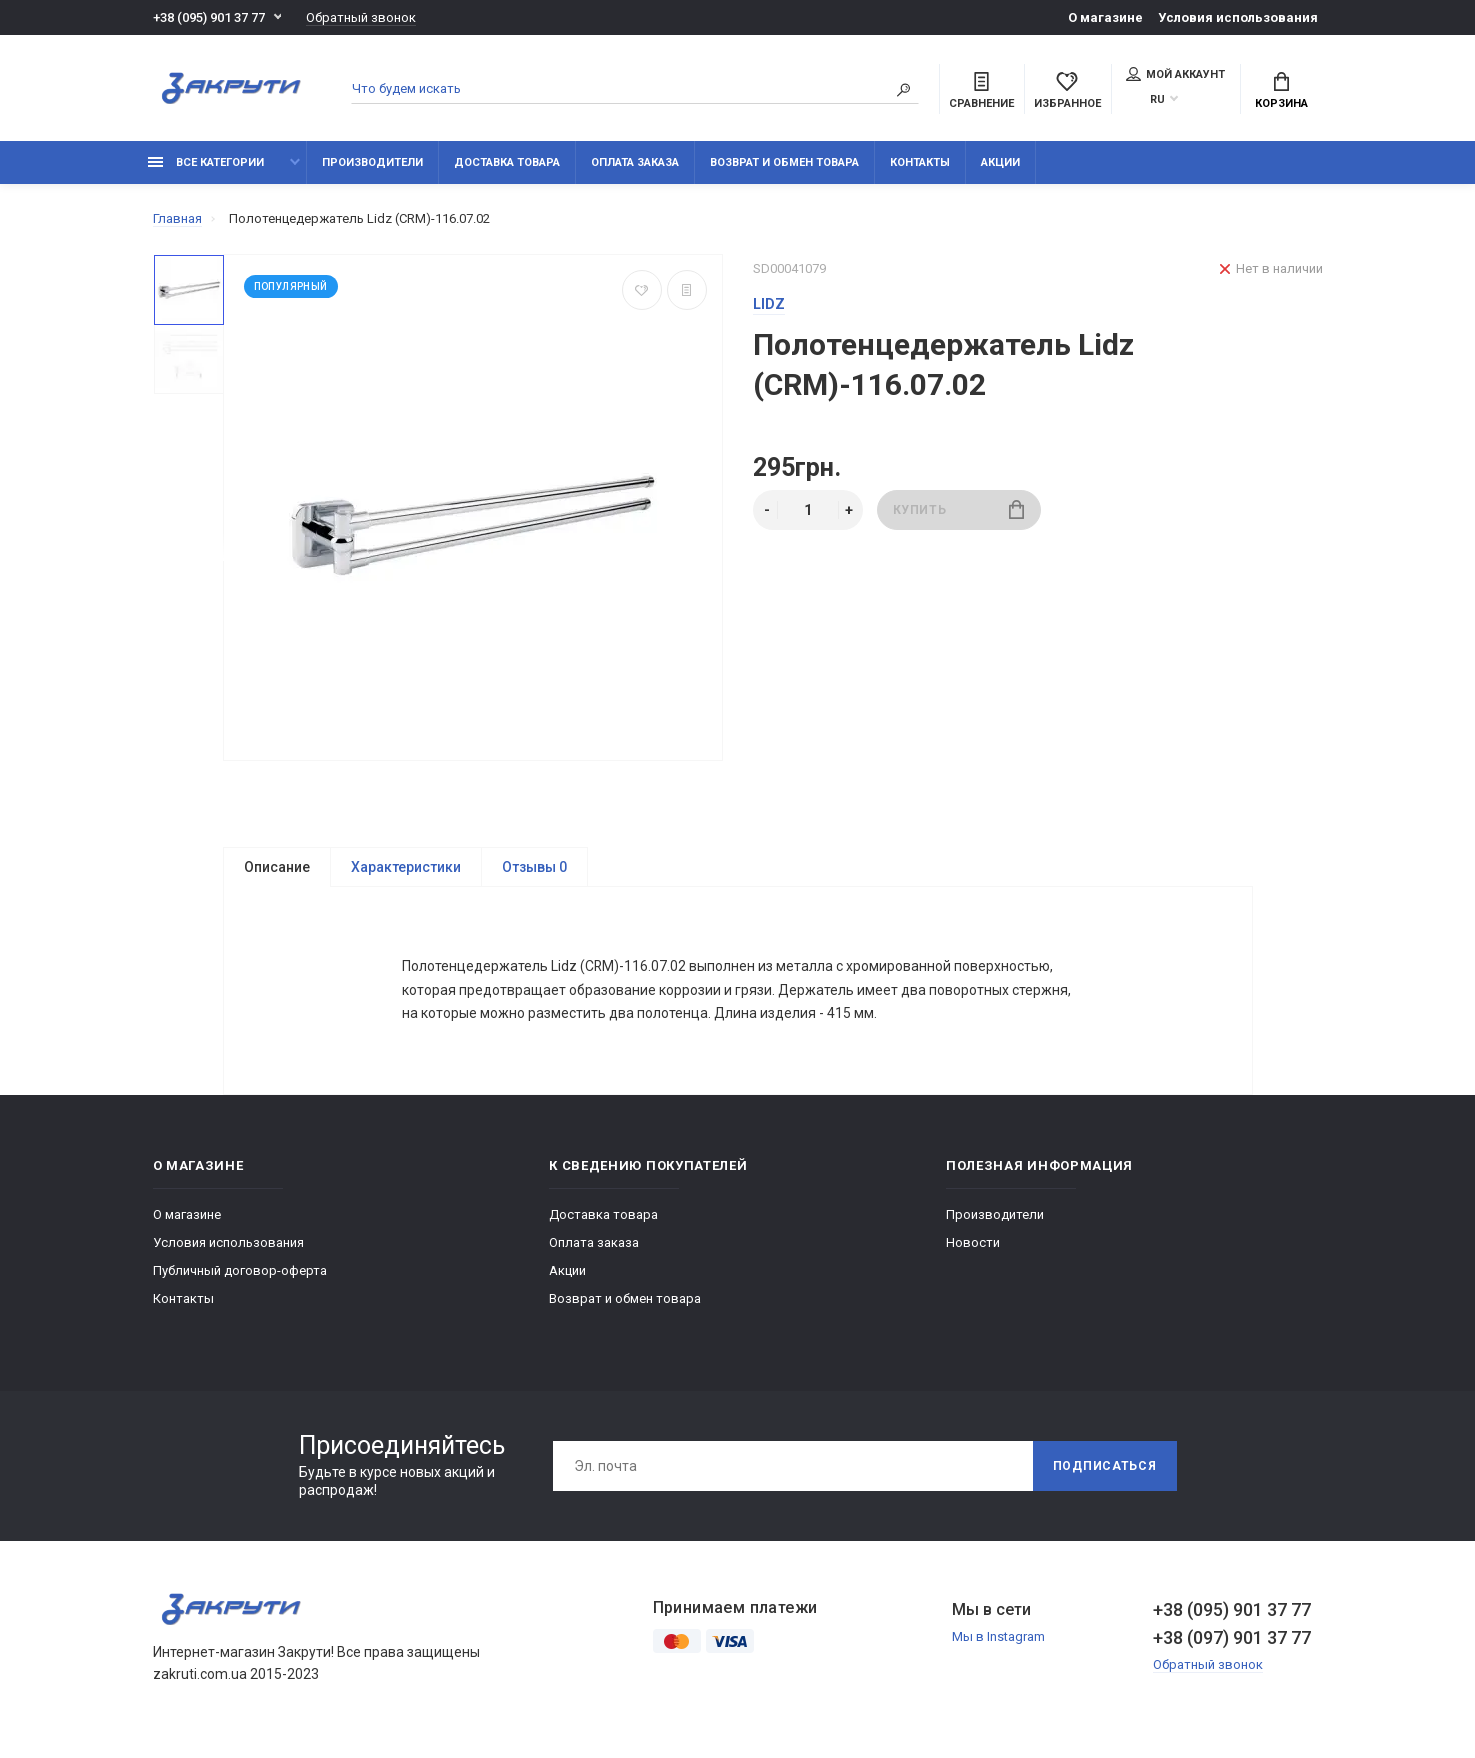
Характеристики (406, 867)
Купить (958, 509)
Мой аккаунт (1175, 74)
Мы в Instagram (998, 1641)
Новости (973, 1247)
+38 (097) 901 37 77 (1232, 1642)
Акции (1000, 162)
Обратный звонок (361, 17)
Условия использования (1238, 17)
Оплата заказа (635, 162)
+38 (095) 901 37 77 (209, 17)
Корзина (1281, 91)
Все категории (206, 162)
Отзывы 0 (534, 867)
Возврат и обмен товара (784, 162)
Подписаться (1105, 1471)
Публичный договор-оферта (240, 1275)
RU (1157, 99)
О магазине (1105, 17)
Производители (372, 162)
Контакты (920, 162)
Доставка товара (507, 162)
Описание (277, 867)
